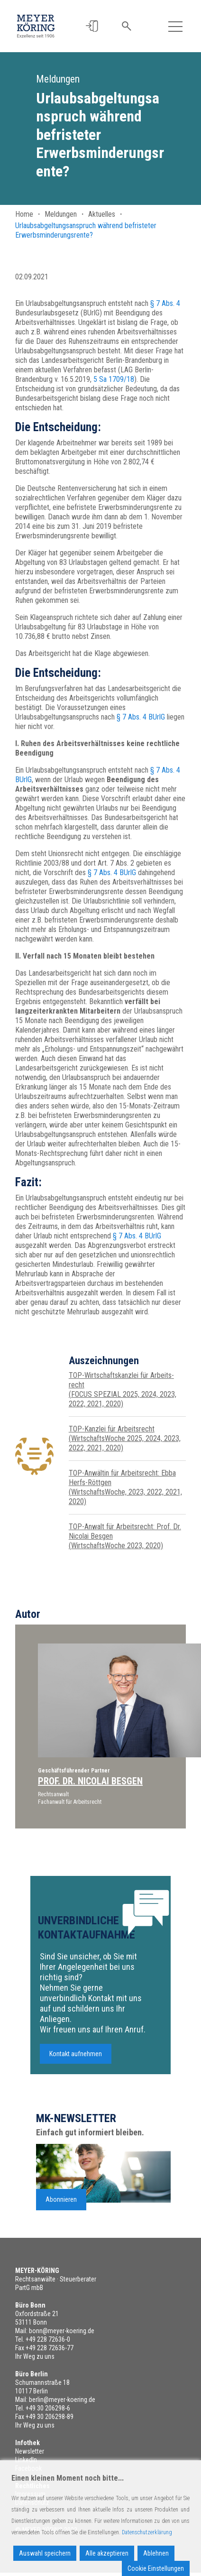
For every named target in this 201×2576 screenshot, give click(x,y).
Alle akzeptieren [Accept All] (106, 2553)
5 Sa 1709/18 (113, 379)
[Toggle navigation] (175, 26)
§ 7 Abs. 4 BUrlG (141, 716)
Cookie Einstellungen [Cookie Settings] (156, 2568)
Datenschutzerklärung (147, 2532)
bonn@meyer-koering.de (61, 2331)
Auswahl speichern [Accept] (45, 2553)
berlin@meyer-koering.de (62, 2399)
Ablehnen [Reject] (156, 2553)
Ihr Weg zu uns (35, 2356)
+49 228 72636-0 (48, 2339)
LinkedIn (26, 2460)
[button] (92, 26)
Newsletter (29, 2451)
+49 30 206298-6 (48, 2408)
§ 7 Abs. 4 (165, 303)
